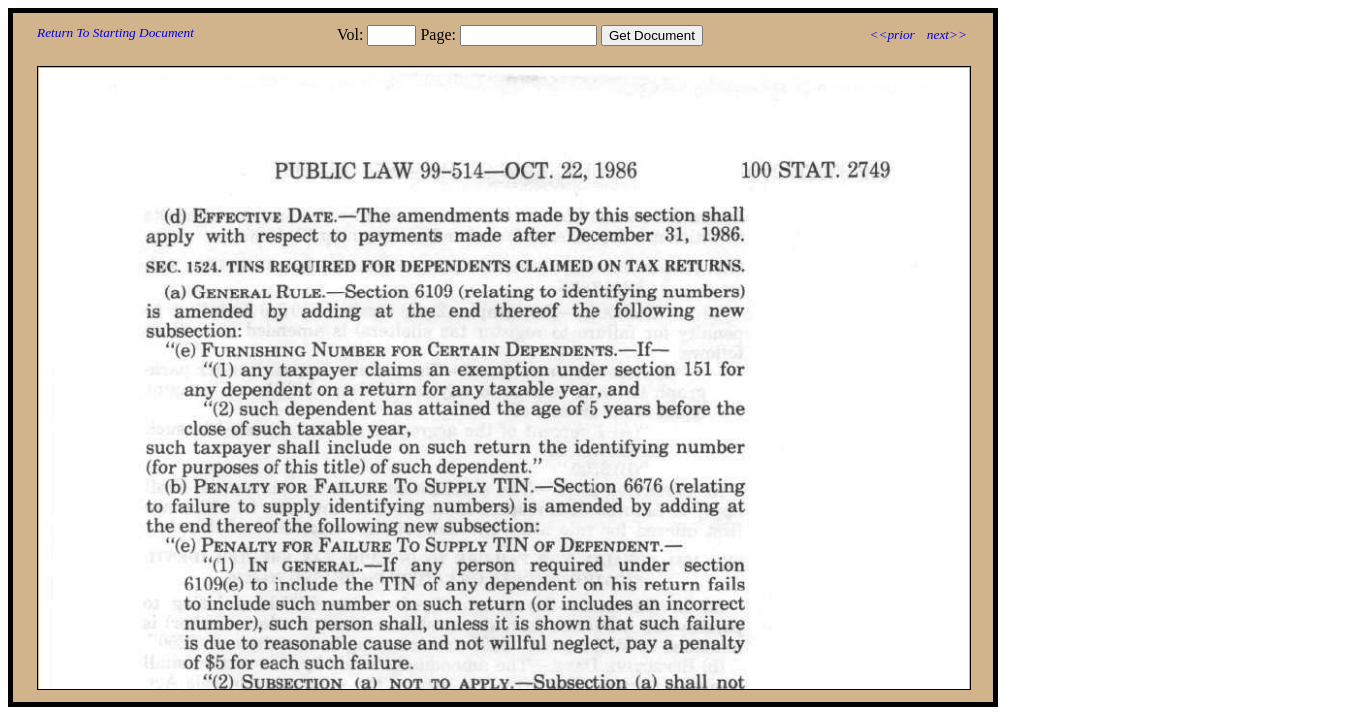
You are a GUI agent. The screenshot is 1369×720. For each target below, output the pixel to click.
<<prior (891, 34)
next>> (947, 34)
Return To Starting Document (115, 32)
